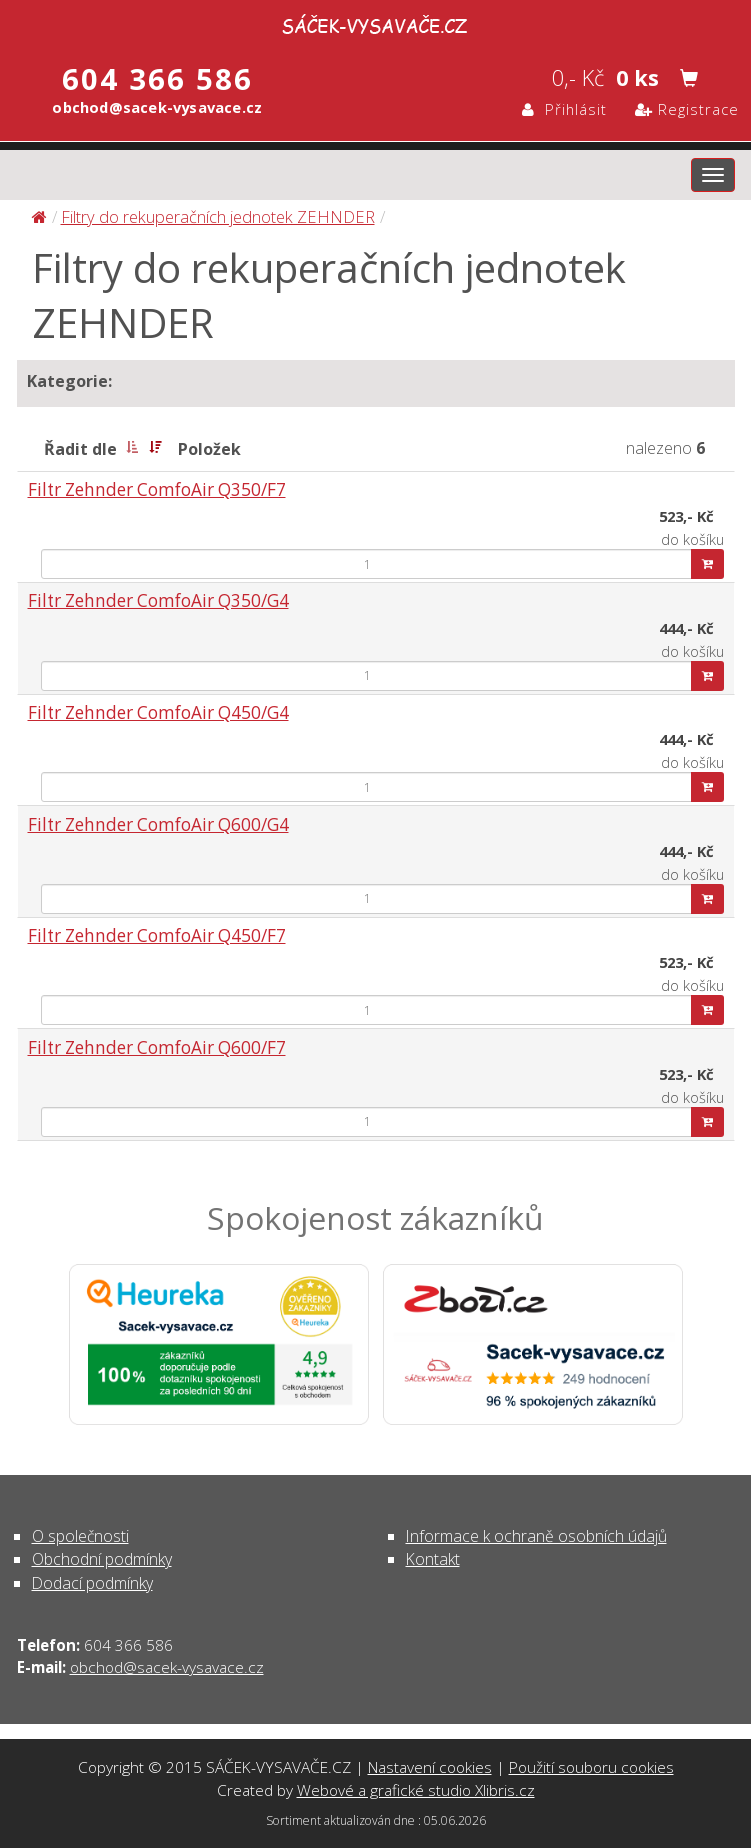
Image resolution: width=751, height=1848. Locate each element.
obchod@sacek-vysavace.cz (167, 1667)
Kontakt (433, 1559)
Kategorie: (69, 381)
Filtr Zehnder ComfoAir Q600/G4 (158, 824)
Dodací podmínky (92, 1583)
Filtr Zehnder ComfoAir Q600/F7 (157, 1047)
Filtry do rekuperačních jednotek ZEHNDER (218, 216)
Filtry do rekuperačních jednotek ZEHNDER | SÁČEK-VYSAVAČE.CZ (376, 23)
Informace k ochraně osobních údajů (536, 1536)
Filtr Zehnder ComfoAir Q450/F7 (157, 935)
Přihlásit (564, 109)
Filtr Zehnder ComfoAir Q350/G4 (158, 600)
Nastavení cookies (430, 1767)
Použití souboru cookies (591, 1767)
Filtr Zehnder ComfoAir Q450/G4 (158, 712)
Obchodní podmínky (102, 1559)
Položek (209, 449)
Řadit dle (80, 449)
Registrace (687, 109)
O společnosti (80, 1536)
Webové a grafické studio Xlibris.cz (416, 1790)
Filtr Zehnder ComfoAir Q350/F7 (157, 489)
